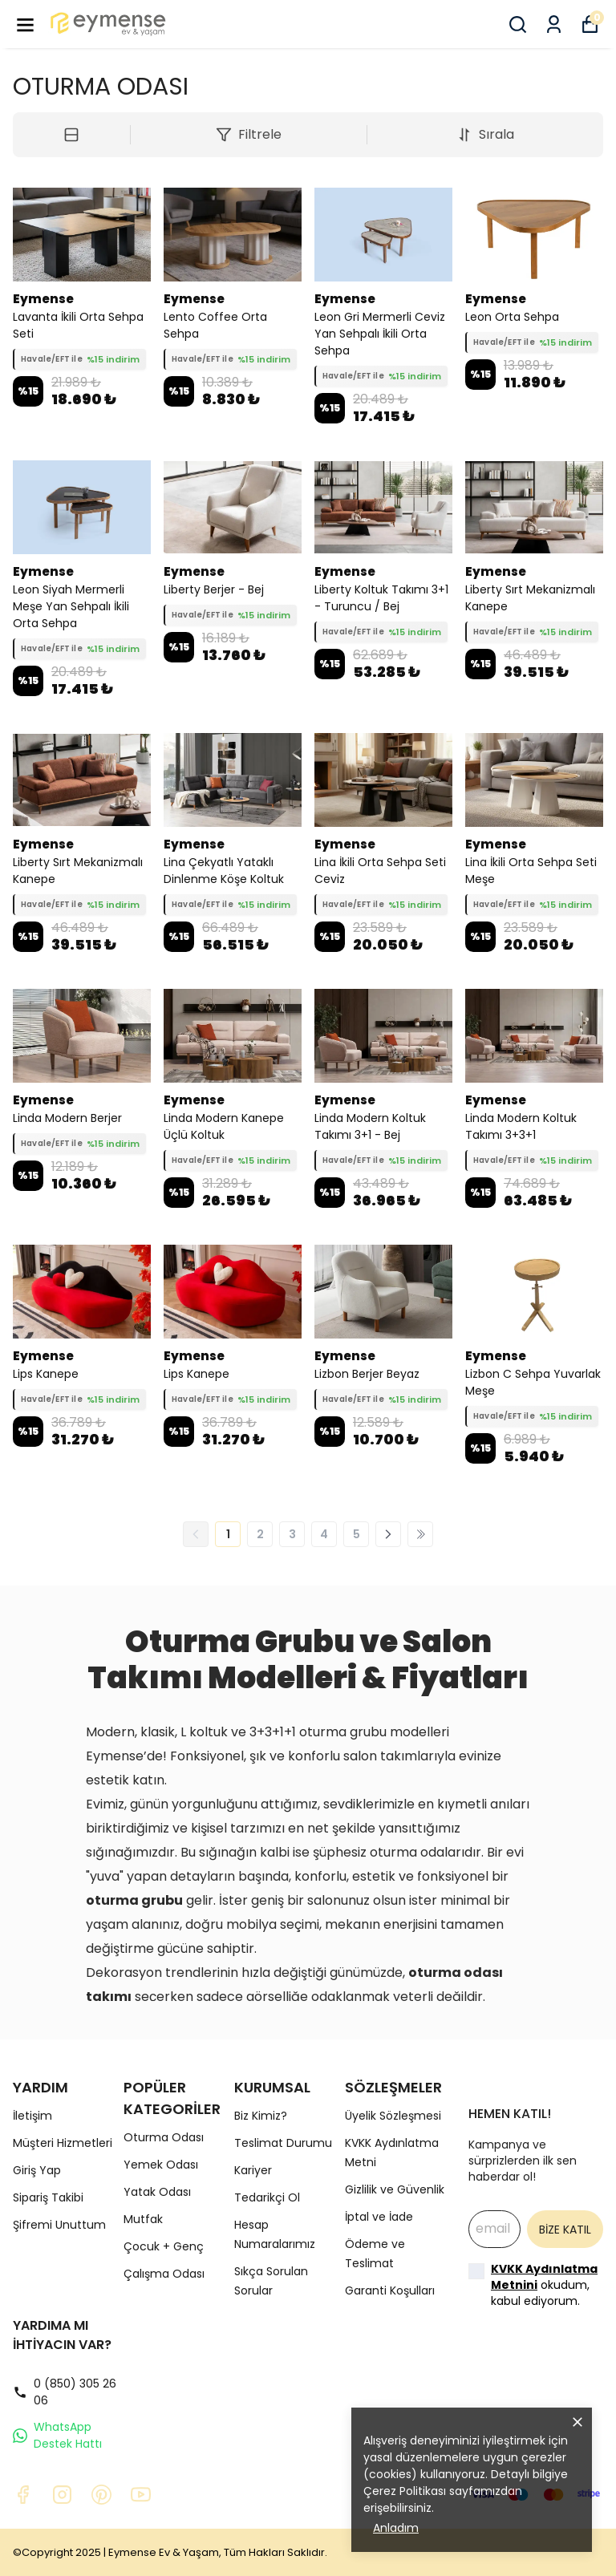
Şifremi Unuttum (59, 2225)
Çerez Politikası (404, 2491)
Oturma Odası (164, 2137)
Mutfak (143, 2219)
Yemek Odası (161, 2165)
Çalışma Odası (164, 2274)
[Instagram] (62, 2495)
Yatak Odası (157, 2192)
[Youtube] (141, 2495)
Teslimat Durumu (283, 2143)
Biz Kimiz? (260, 2116)
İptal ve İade (379, 2217)
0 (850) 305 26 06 (64, 2392)
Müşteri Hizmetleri (62, 2143)
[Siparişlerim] (554, 24)
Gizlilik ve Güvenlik (394, 2189)
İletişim (32, 2116)
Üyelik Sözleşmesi (393, 2116)
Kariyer (253, 2170)
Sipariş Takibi (48, 2197)
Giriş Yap (37, 2170)
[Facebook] (23, 2495)
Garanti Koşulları (390, 2290)
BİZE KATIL (565, 2230)
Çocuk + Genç (164, 2246)
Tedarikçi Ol (267, 2197)
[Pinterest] (101, 2495)
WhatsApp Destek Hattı (57, 2435)
